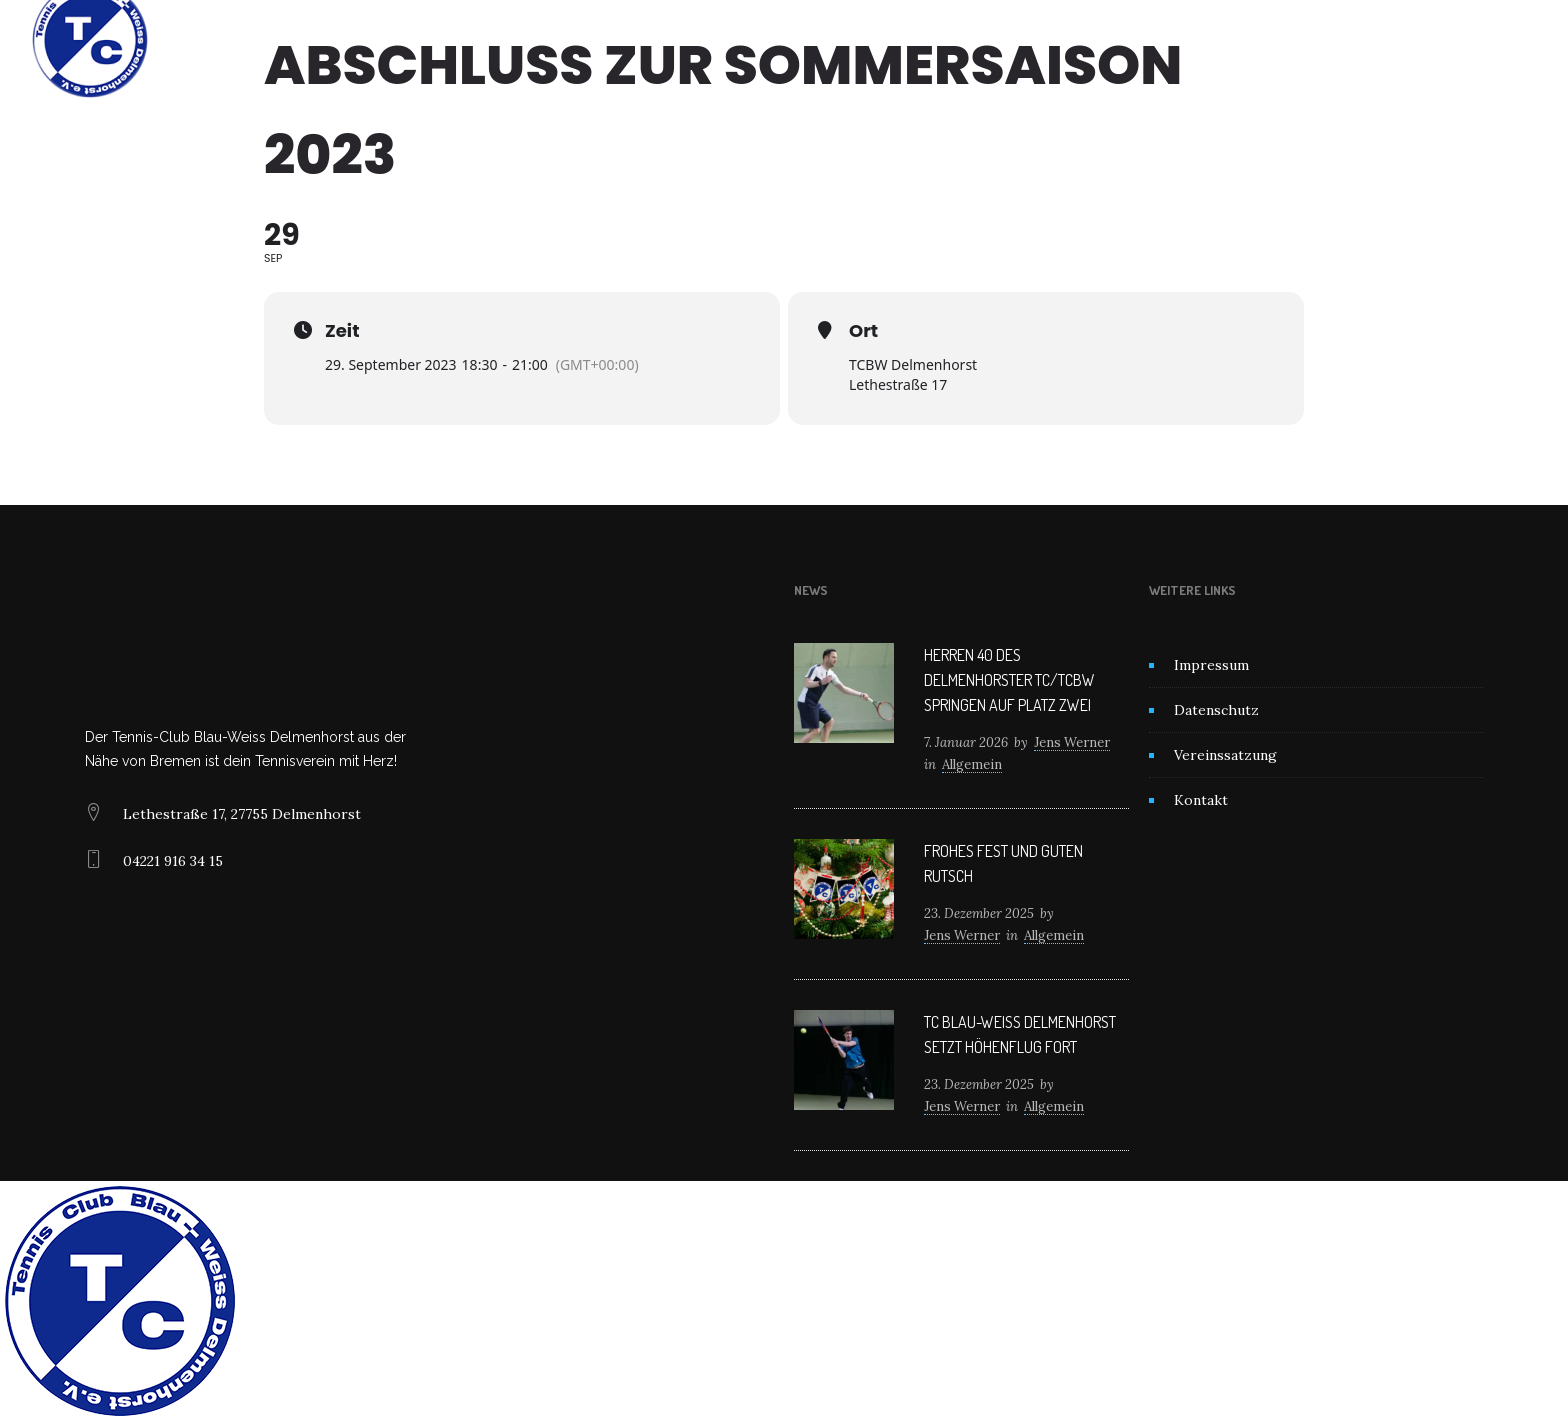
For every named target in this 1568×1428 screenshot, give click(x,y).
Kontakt (986, 40)
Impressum (1211, 665)
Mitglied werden (872, 40)
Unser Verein (668, 40)
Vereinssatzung (1225, 755)
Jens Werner (1072, 742)
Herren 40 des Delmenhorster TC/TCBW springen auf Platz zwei (1009, 680)
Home (572, 40)
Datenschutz (1216, 710)
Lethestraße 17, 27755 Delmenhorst (242, 814)
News (765, 40)
